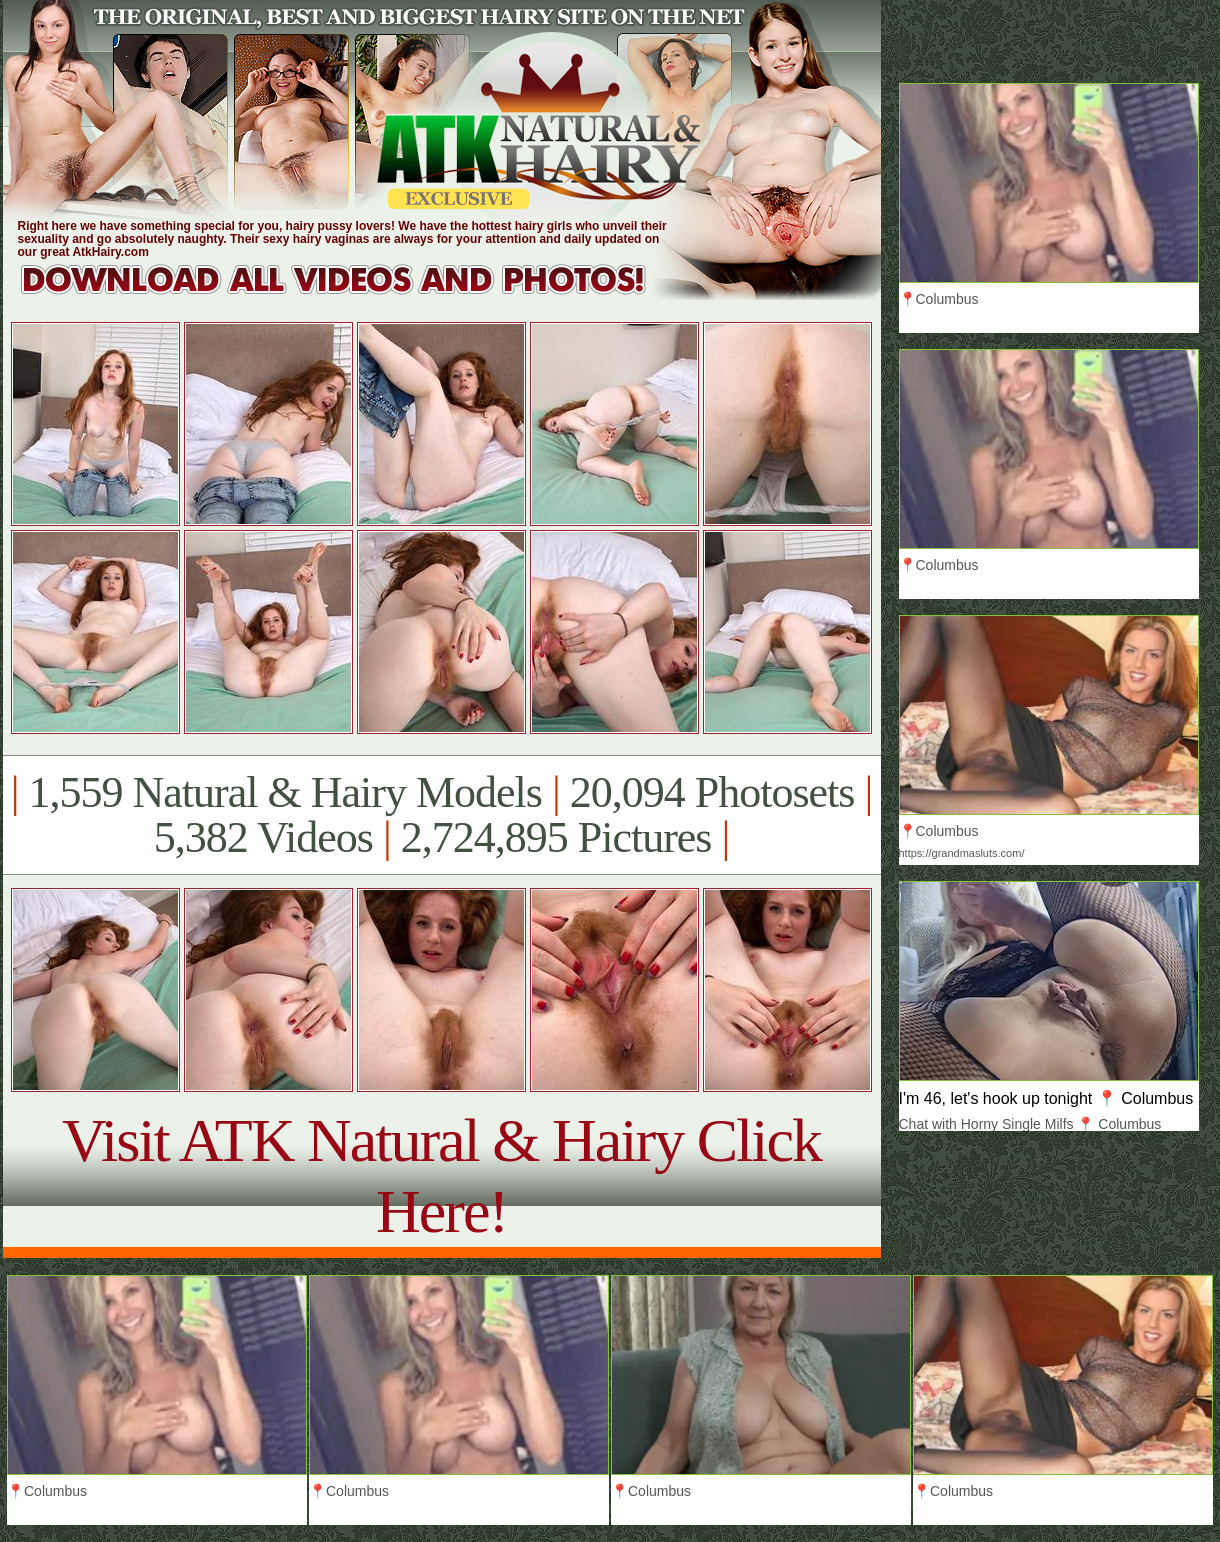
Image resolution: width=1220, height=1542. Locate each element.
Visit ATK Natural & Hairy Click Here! (441, 1175)
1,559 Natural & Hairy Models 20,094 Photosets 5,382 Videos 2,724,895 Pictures (441, 815)
